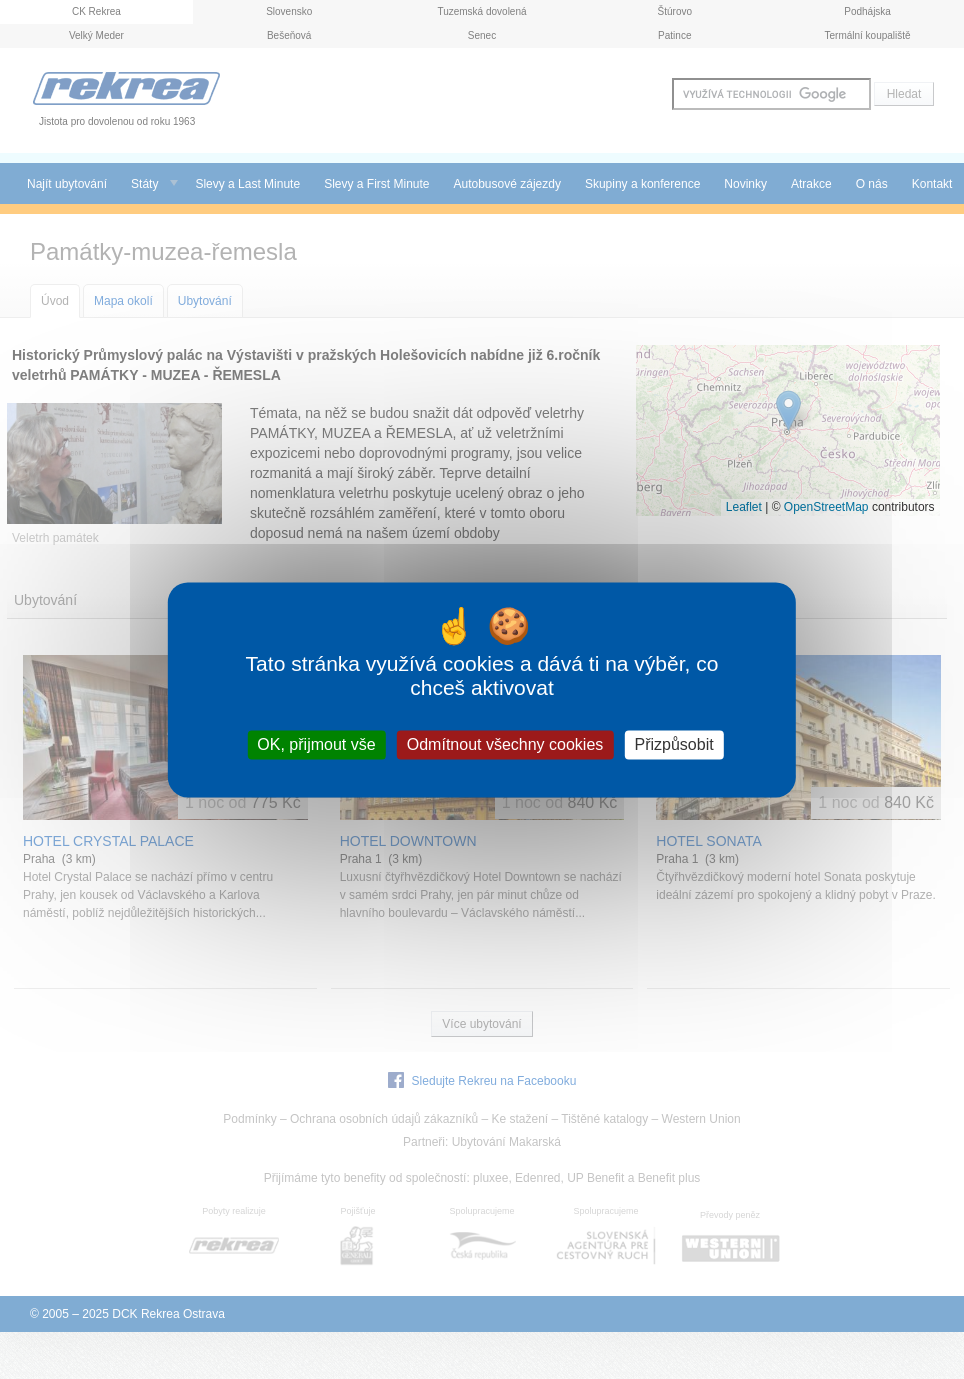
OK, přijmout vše (316, 744)
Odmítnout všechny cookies (505, 744)
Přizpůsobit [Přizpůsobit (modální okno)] (673, 744)
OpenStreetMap (826, 507)
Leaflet (744, 507)
